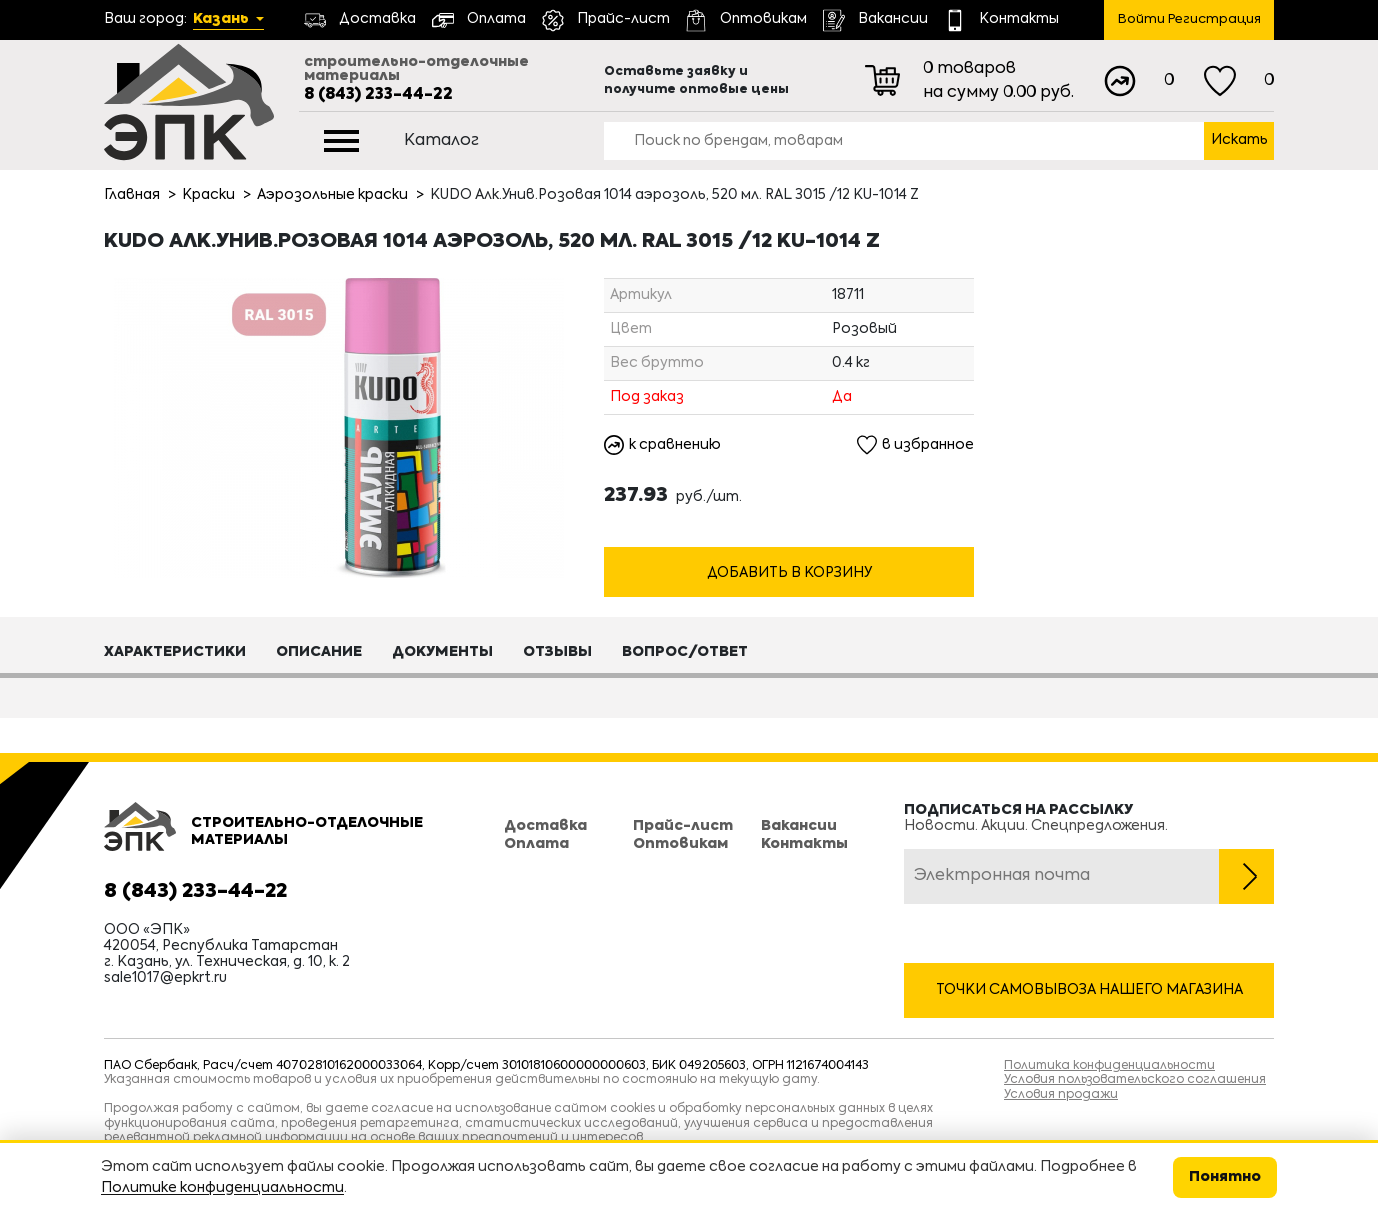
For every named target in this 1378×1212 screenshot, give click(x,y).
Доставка (545, 826)
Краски (208, 195)
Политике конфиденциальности (222, 1188)
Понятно (1225, 1177)
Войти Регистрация (1189, 19)
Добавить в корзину (789, 573)
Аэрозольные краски (332, 195)
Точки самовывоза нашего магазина (1089, 990)
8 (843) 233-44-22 (378, 95)
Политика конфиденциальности (1109, 1066)
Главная (132, 195)
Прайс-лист (683, 826)
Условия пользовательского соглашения (1135, 1080)
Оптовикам (680, 844)
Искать (1239, 140)
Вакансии (799, 826)
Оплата (536, 844)
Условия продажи (1061, 1095)
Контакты (804, 844)
